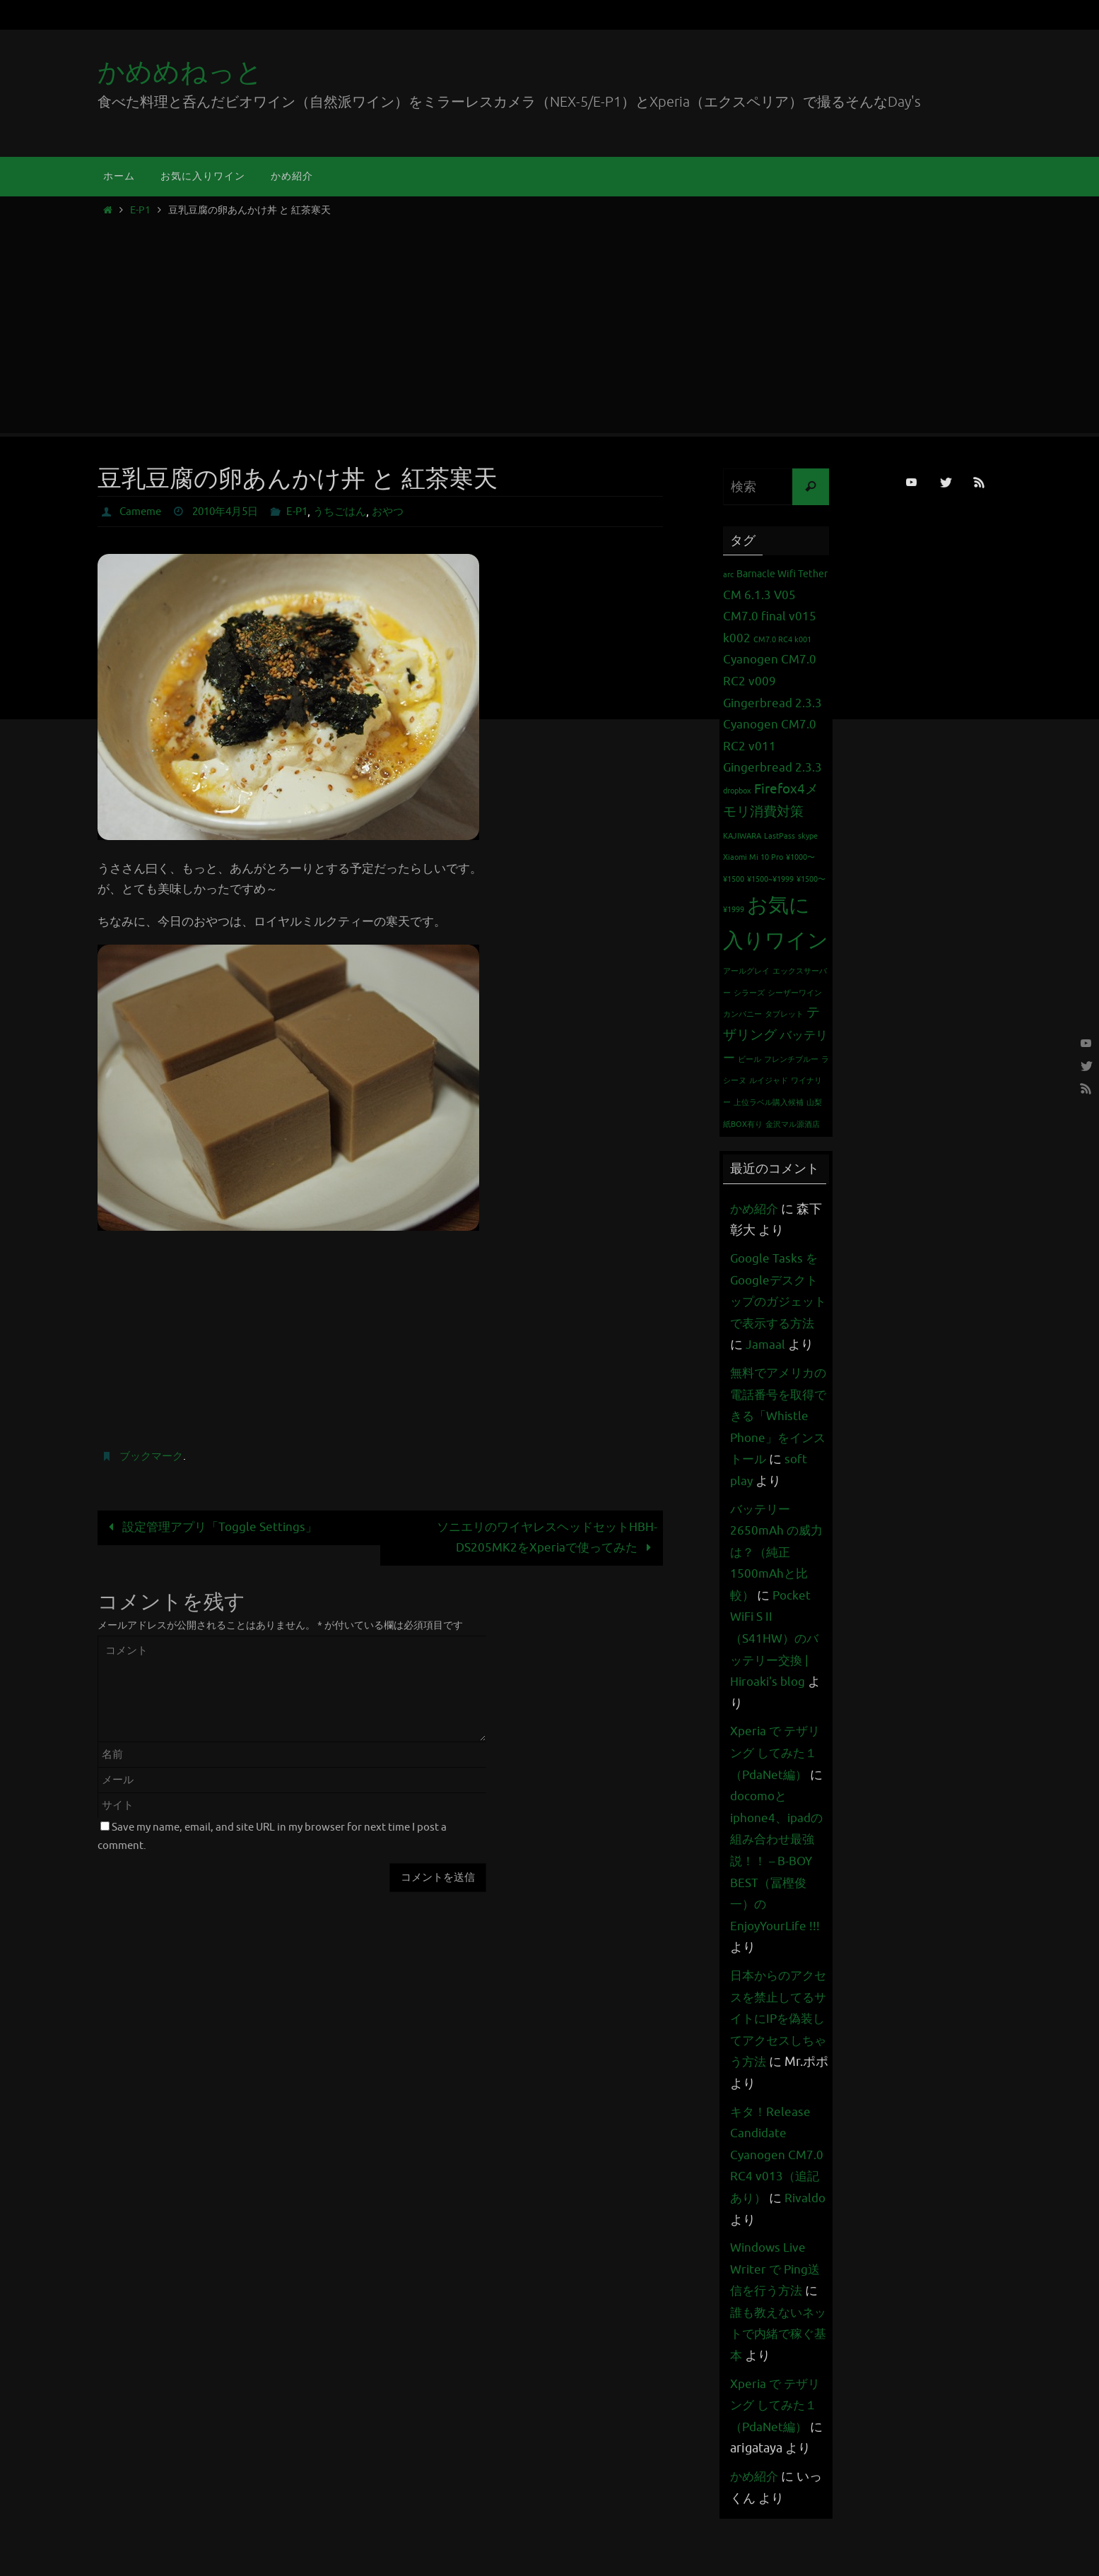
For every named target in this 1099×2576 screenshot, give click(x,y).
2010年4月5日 (232, 511)
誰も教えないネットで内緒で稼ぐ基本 (774, 2377)
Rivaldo (751, 2263)
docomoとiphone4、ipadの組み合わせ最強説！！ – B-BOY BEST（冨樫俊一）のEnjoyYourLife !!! (779, 1904)
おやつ (404, 511)
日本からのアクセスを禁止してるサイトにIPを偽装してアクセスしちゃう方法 (774, 2062)
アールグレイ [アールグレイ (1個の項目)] (746, 971)
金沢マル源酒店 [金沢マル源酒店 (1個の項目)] (792, 1124)
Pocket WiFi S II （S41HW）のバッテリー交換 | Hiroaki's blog (776, 1681)
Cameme (142, 511)
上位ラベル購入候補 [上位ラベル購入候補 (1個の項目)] (769, 1102)
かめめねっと (180, 72)
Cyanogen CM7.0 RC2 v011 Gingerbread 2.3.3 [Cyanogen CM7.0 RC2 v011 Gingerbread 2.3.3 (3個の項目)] (772, 746)
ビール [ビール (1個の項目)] (749, 1059)
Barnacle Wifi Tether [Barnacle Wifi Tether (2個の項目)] (782, 573)
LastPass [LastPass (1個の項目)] (779, 836)
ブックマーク (153, 1456)
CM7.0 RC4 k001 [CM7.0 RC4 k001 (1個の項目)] (782, 639)
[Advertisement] (550, 321)
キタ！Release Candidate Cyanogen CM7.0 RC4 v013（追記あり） (777, 2198)
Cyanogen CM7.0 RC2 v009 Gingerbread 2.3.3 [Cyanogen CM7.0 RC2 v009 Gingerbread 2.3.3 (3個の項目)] (772, 681)
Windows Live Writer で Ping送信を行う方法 (777, 2312)
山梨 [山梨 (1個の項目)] (814, 1102)
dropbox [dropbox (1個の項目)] (737, 791)
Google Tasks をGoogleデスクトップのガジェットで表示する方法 (776, 1301)
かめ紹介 (755, 1209)
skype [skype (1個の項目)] (808, 836)
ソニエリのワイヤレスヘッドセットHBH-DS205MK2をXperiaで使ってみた (547, 1537)
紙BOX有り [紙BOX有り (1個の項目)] (743, 1124)
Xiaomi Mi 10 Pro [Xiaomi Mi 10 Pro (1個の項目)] (753, 857)
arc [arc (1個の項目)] (728, 574)
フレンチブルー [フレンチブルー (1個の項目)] (791, 1059)
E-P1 (140, 210)
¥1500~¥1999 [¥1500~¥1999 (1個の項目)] (770, 879)
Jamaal (781, 1344)
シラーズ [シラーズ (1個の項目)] (749, 993)
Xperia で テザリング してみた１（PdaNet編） (777, 1796)
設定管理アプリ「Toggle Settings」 (210, 1527)
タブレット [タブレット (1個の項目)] (784, 1014)
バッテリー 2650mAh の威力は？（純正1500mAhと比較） (778, 1595)
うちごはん (353, 511)
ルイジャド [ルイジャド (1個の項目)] (768, 1080)
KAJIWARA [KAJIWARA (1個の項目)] (742, 836)
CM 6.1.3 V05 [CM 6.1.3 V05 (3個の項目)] (759, 595)
